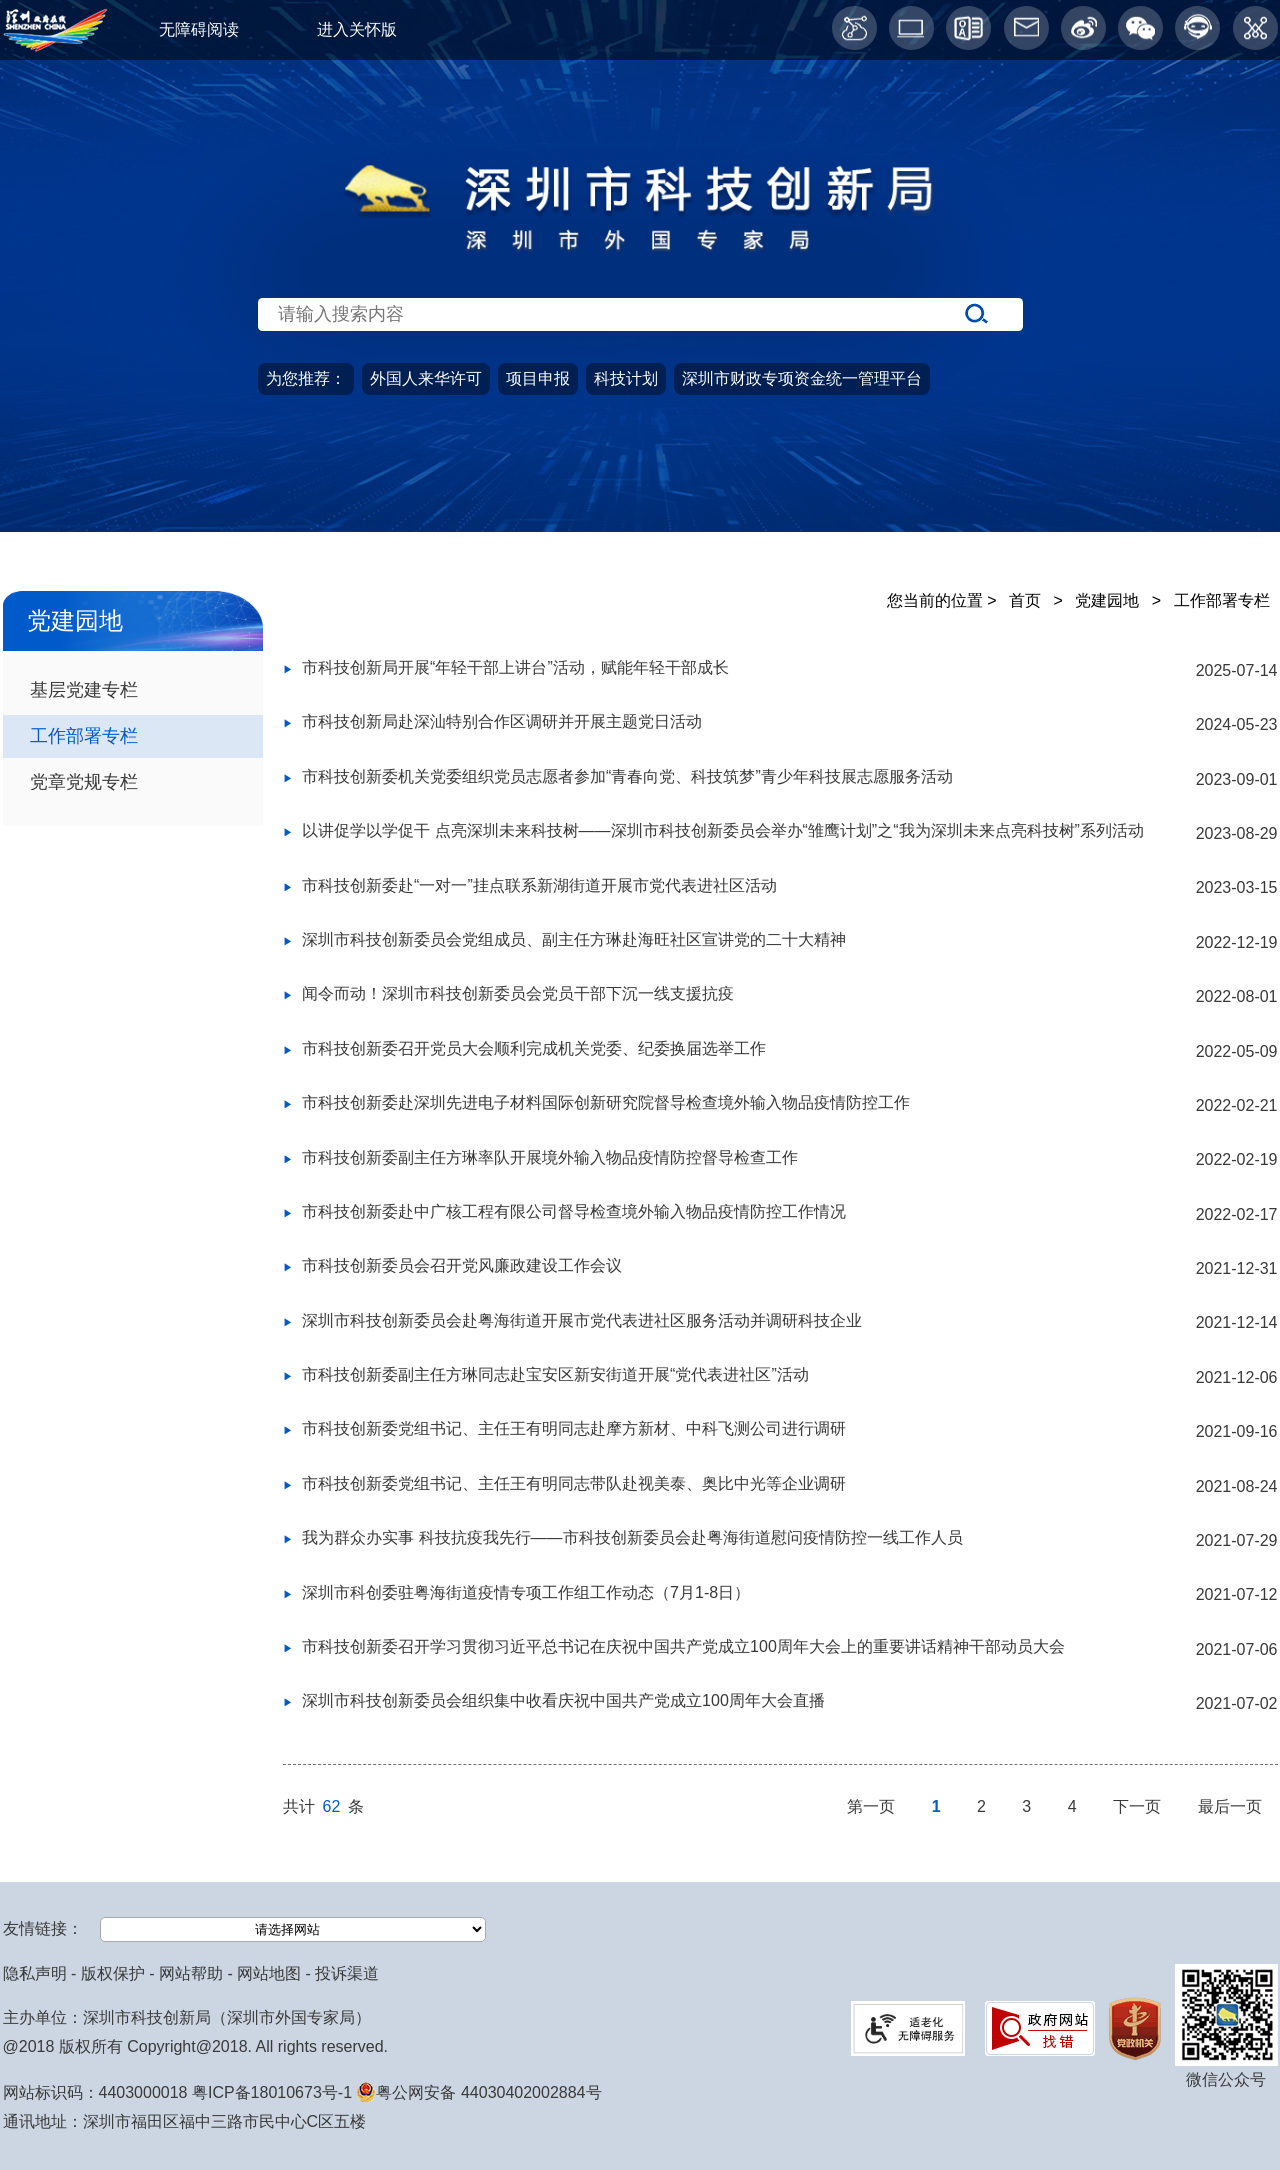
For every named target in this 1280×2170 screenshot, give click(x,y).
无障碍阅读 (199, 29)
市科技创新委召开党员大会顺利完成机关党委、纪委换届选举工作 (534, 1048)
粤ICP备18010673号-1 (272, 2092)
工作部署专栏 (84, 735)
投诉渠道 (347, 1973)
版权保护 (113, 1973)
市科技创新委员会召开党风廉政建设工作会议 (462, 1265)
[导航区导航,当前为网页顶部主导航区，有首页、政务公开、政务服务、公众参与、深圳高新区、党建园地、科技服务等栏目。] (640, 527)
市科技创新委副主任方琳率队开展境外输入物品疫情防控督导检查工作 (550, 1157)
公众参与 (731, 526)
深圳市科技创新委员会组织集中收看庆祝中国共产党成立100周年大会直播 (563, 1700)
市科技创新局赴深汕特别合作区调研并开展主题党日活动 (502, 721)
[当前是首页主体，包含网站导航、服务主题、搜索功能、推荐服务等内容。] (640, 357)
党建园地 (950, 526)
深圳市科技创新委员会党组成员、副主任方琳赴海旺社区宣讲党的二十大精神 (574, 939)
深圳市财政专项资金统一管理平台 (802, 378)
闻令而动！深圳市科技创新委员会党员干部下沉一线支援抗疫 (518, 993)
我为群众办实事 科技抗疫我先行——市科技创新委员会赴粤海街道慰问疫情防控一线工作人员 (632, 1537)
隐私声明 (35, 1973)
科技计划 (626, 378)
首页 (94, 526)
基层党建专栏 (84, 689)
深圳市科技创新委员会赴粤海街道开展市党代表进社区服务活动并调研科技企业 (582, 1320)
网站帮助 (191, 1973)
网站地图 (269, 1973)
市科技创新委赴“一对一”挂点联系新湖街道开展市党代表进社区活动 (539, 885)
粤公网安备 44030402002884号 (478, 2092)
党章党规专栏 (84, 781)
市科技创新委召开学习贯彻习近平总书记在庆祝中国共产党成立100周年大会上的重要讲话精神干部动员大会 (683, 1646)
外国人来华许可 (426, 378)
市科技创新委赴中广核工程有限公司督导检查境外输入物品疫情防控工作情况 (574, 1211)
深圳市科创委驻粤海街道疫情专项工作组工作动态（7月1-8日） (526, 1592)
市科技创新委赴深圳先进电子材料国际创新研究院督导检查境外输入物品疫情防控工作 (606, 1102)
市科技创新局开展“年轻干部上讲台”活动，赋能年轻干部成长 (515, 667)
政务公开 (294, 526)
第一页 (873, 1806)
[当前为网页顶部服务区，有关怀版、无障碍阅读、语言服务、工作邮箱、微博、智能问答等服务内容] (640, 30)
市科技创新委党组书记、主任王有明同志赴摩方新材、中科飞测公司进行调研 (574, 1428)
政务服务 (513, 526)
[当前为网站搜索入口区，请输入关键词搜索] (640, 275)
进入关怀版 (357, 29)
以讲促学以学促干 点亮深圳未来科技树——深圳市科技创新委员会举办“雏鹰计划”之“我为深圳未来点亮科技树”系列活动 (723, 830)
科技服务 (1168, 526)
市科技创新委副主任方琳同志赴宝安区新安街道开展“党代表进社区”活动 (555, 1374)
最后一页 (1230, 1806)
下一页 (1139, 1806)
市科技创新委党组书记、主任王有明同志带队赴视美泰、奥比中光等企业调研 (574, 1483)
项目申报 (538, 378)
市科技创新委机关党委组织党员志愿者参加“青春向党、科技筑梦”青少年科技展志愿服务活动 (627, 776)
